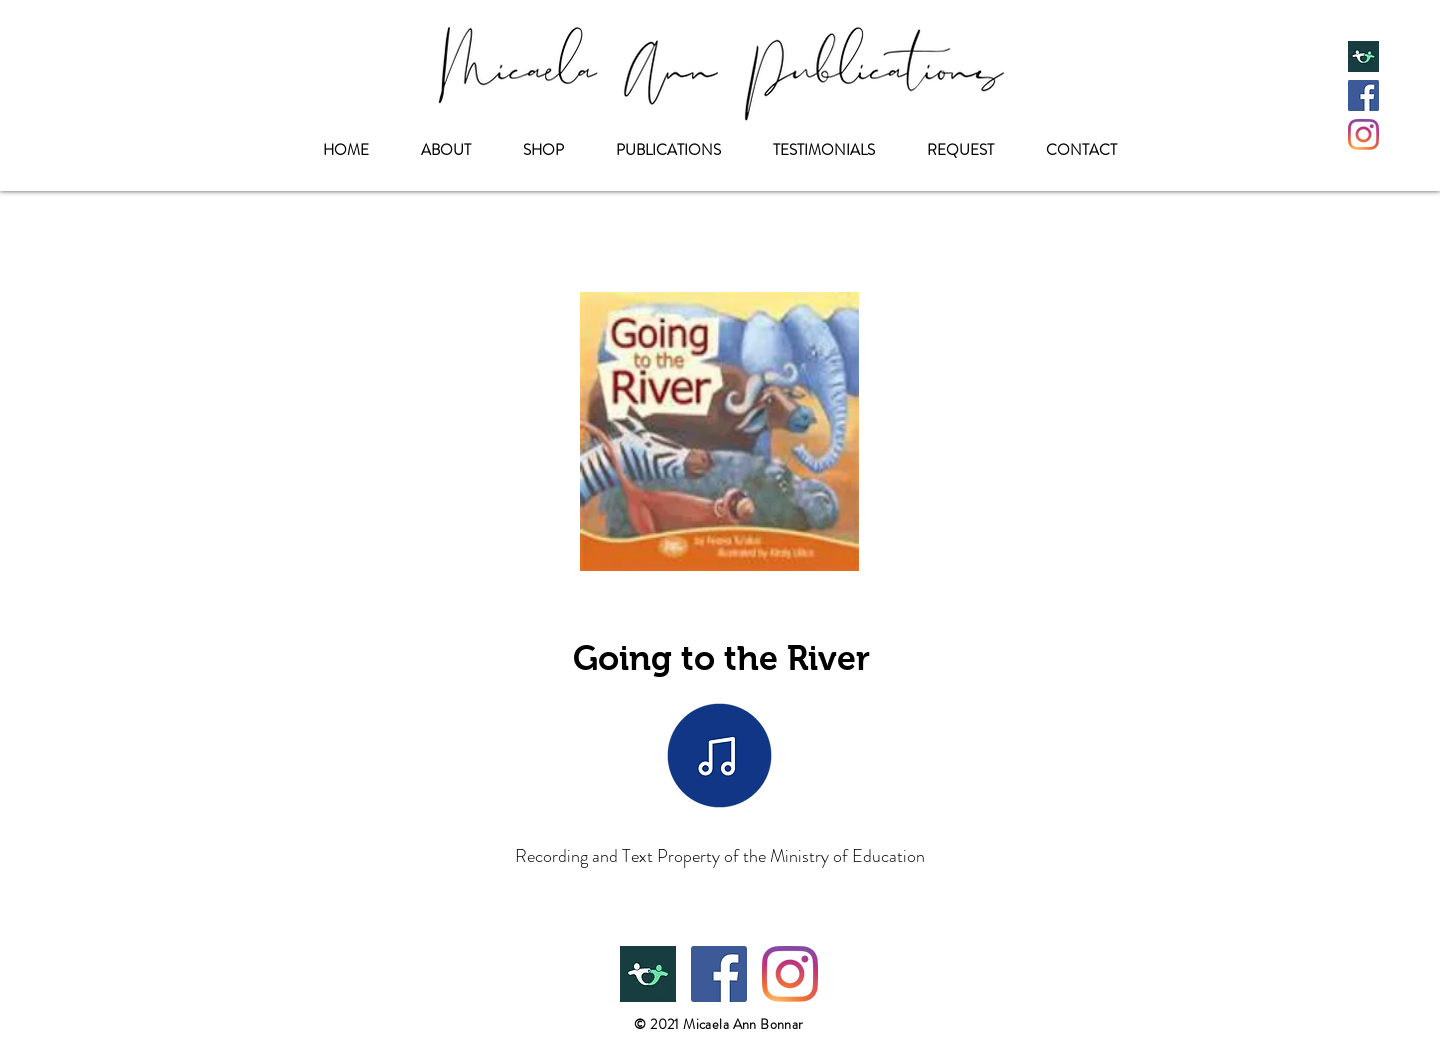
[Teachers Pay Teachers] (1363, 56)
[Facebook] (1363, 95)
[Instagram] (1363, 134)
